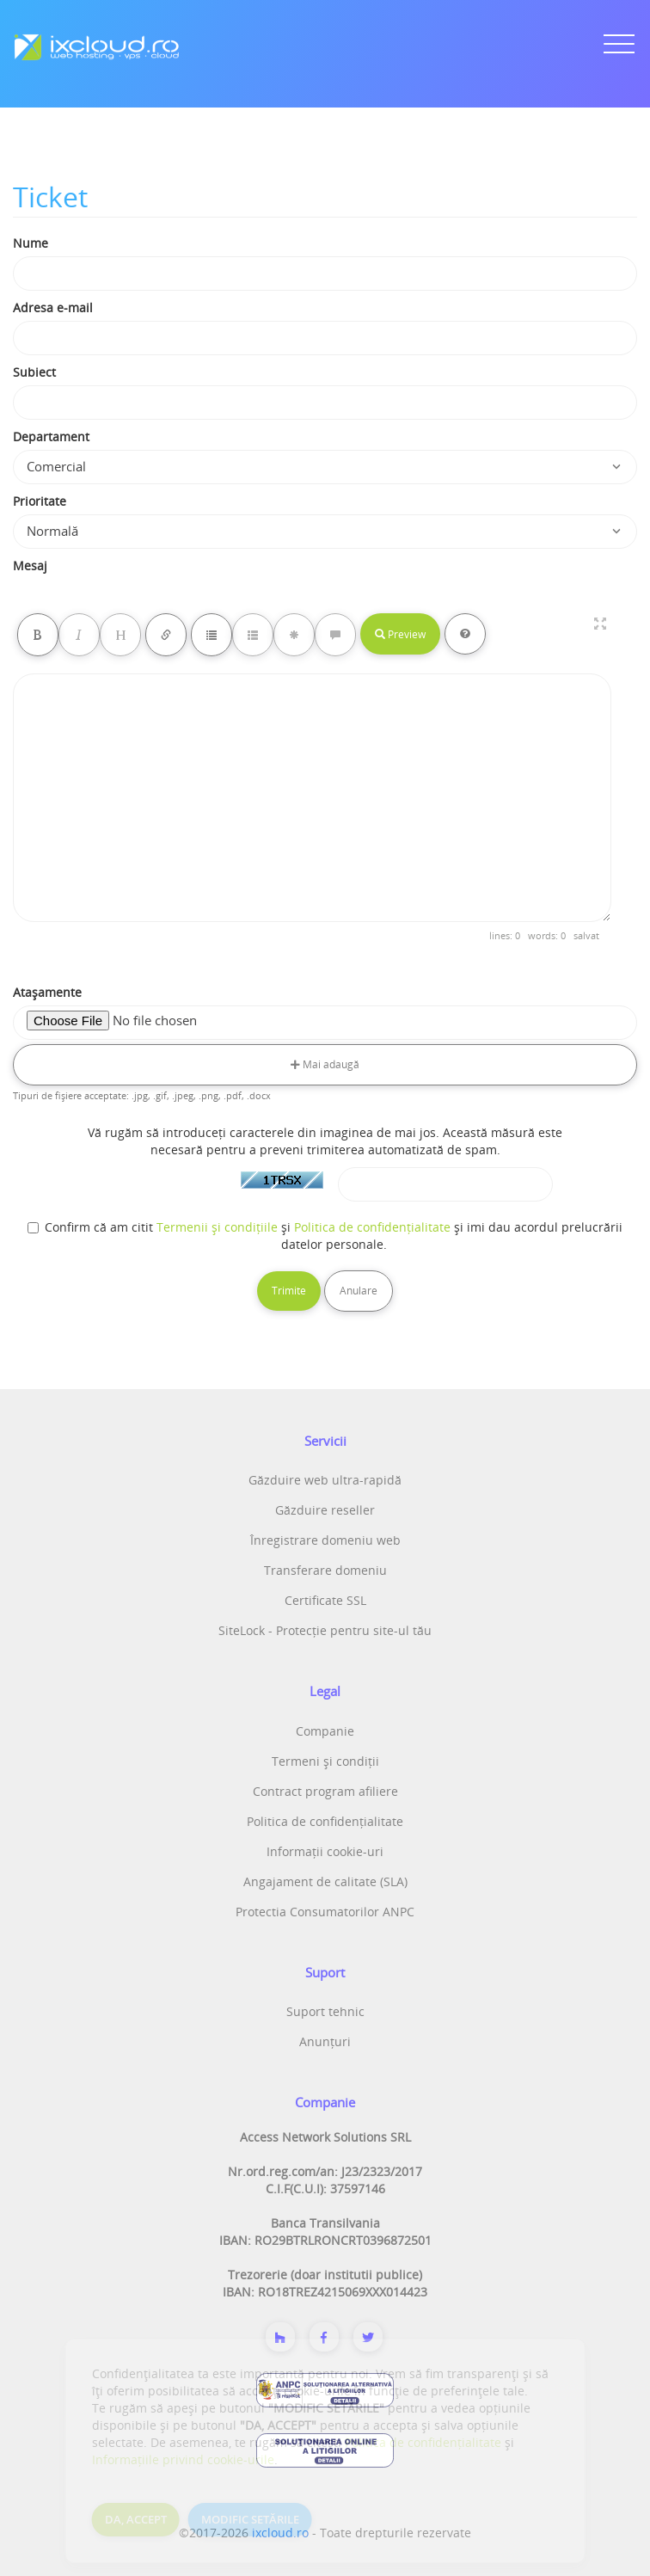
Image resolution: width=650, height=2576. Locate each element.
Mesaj (30, 565)
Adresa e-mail (53, 307)
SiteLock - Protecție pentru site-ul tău (325, 1630)
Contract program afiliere (325, 1791)
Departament (51, 436)
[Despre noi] (280, 2337)
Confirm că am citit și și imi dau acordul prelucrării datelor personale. (325, 1235)
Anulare (358, 1290)
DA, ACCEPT (136, 2519)
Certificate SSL (325, 1600)
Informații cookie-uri (325, 1851)
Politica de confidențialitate (372, 1227)
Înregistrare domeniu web (325, 1540)
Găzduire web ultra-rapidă (325, 1480)
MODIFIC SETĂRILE (250, 2519)
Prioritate (39, 501)
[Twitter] (368, 2337)
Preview (400, 634)
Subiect (34, 372)
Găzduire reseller (325, 1510)
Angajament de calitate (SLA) (325, 1881)
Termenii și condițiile (217, 1227)
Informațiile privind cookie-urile (183, 2459)
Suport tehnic (325, 2011)
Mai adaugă (325, 1064)
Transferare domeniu (325, 1570)
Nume (30, 243)
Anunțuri (325, 2041)
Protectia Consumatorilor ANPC (325, 1911)
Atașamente (47, 992)
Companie (325, 1731)
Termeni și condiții (325, 1761)
